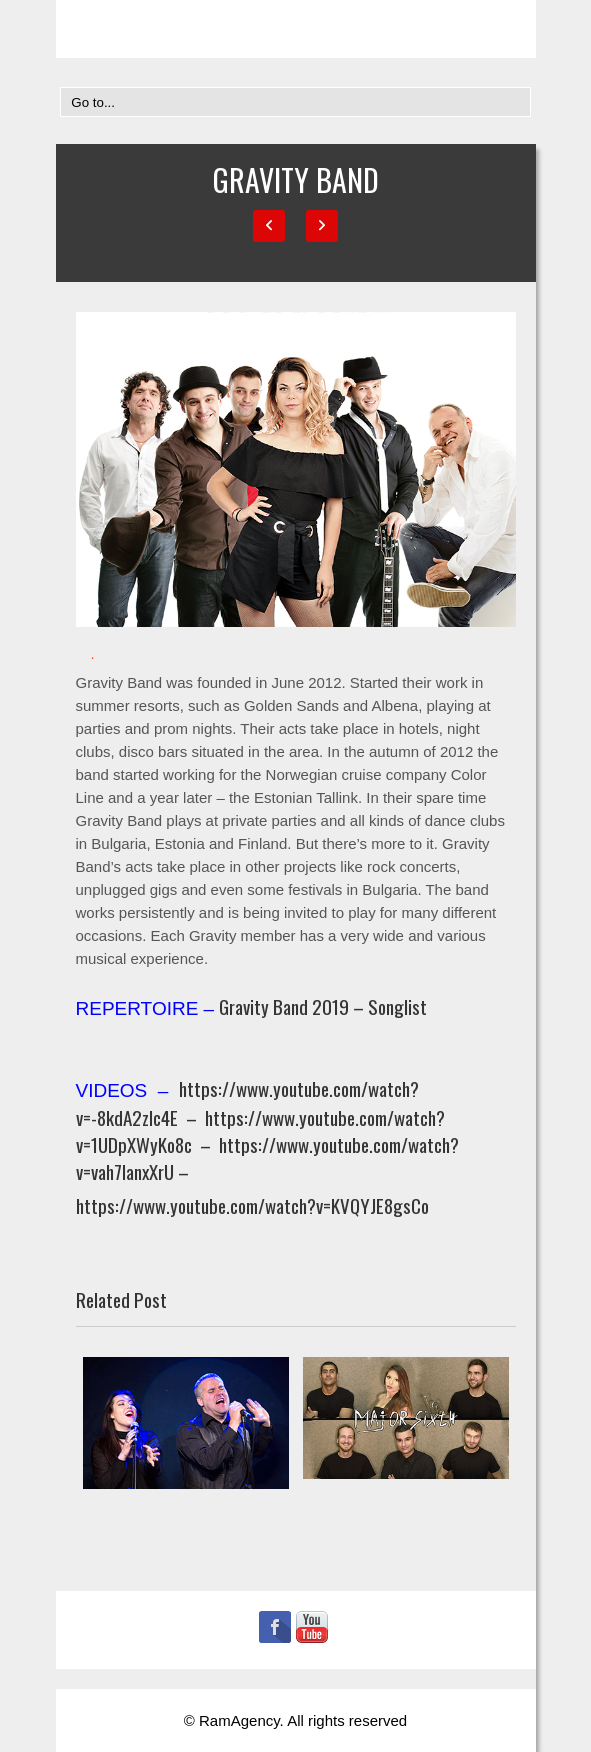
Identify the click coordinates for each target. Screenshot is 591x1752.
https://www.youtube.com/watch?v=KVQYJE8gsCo (252, 1205)
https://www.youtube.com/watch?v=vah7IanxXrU (267, 1157)
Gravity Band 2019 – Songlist (323, 1006)
